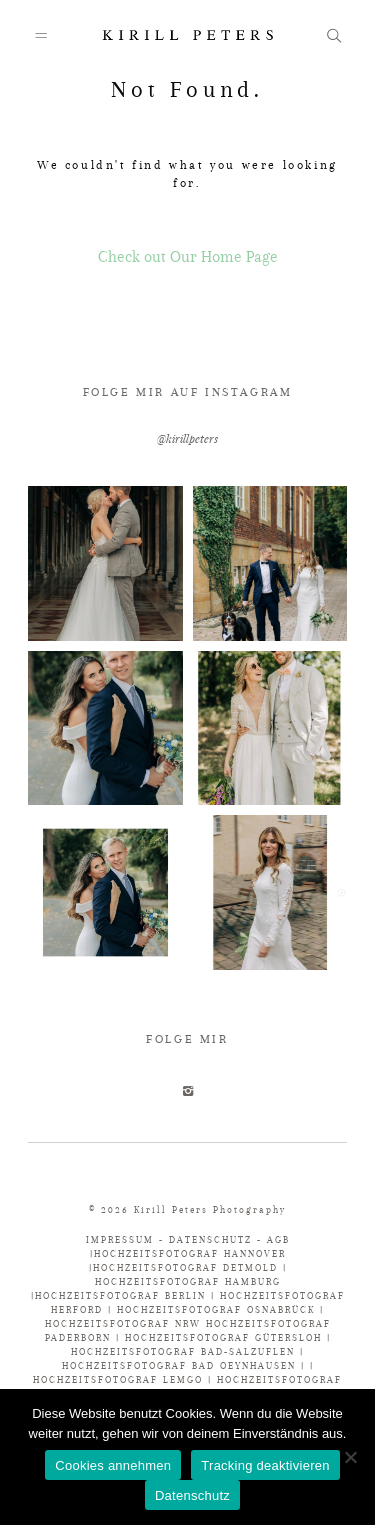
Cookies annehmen (113, 1465)
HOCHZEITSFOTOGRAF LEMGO (118, 1379)
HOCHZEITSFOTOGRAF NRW (125, 1323)
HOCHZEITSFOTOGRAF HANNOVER (190, 1253)
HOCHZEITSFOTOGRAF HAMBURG (188, 1281)
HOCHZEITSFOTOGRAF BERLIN (123, 1295)
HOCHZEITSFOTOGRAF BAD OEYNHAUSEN (179, 1365)
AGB (278, 1239)
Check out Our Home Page (188, 256)
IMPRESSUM (122, 1239)
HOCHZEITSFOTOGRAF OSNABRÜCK (218, 1309)
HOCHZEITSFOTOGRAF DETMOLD (185, 1267)
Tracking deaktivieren (265, 1465)
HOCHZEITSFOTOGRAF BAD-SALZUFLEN (183, 1351)
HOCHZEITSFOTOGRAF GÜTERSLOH (223, 1337)
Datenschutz (192, 1495)
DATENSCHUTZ (210, 1239)
